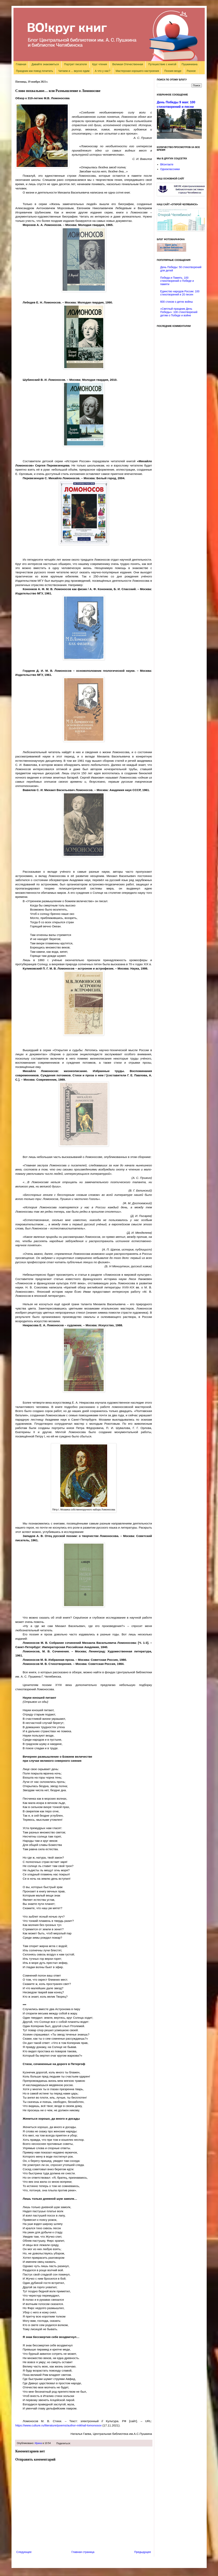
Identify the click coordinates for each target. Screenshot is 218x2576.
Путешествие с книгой (162, 64)
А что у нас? (102, 70)
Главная (21, 64)
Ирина (38, 2443)
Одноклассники (170, 169)
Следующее (24, 2552)
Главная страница (82, 2552)
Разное (191, 70)
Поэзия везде (172, 70)
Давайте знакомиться (45, 64)
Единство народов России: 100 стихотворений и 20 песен (179, 293)
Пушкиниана (190, 64)
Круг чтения (99, 64)
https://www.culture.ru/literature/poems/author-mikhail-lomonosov (58, 2425)
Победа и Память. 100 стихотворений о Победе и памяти (177, 281)
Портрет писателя (75, 64)
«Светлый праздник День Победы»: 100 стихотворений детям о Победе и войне (178, 312)
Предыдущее (142, 2552)
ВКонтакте (166, 164)
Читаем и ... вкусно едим (74, 70)
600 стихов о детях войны (176, 301)
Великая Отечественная (127, 64)
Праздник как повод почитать (34, 70)
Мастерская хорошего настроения (137, 70)
